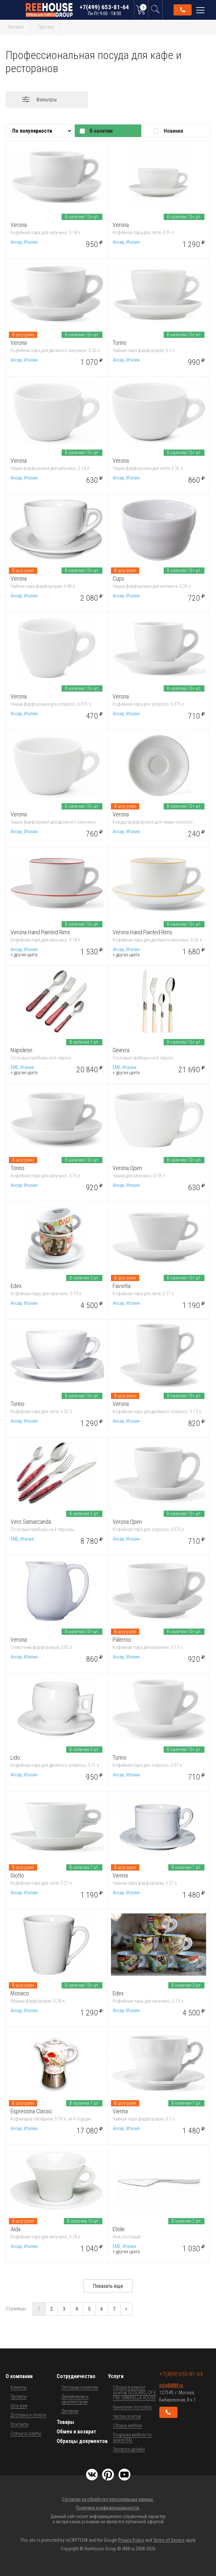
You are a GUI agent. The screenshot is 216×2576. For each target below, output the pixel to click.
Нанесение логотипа (132, 2407)
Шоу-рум (19, 2405)
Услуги (115, 2376)
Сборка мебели (127, 2425)
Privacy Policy (131, 2540)
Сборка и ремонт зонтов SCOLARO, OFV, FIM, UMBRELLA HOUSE (134, 2392)
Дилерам (70, 2411)
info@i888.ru (171, 2385)
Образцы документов (82, 2441)
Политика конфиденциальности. (108, 2507)
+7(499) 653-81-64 (104, 9)
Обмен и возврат (76, 2431)
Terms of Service (169, 2540)
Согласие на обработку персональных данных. (108, 2499)
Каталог (16, 27)
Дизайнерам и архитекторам (75, 2399)
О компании (19, 2376)
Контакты (20, 2424)
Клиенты (19, 2387)
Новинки (173, 131)
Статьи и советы (26, 2433)
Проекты (19, 2396)
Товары (65, 2422)
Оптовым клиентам (80, 2387)
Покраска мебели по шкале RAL (132, 2437)
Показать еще (108, 2286)
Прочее (46, 27)
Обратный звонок (182, 9)
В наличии (101, 131)
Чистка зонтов (127, 2416)
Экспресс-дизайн (129, 2449)
